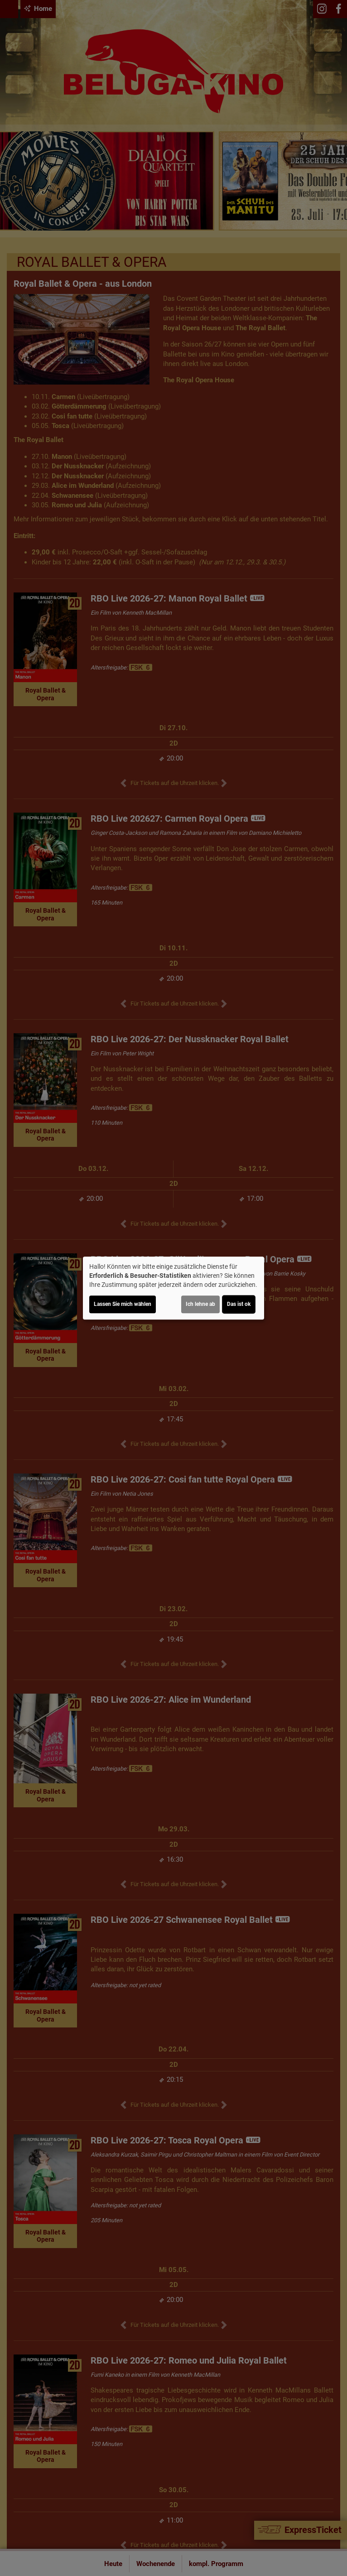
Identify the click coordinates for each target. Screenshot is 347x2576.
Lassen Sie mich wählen (122, 1304)
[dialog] (173, 1288)
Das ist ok (239, 1304)
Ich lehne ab (200, 1304)
